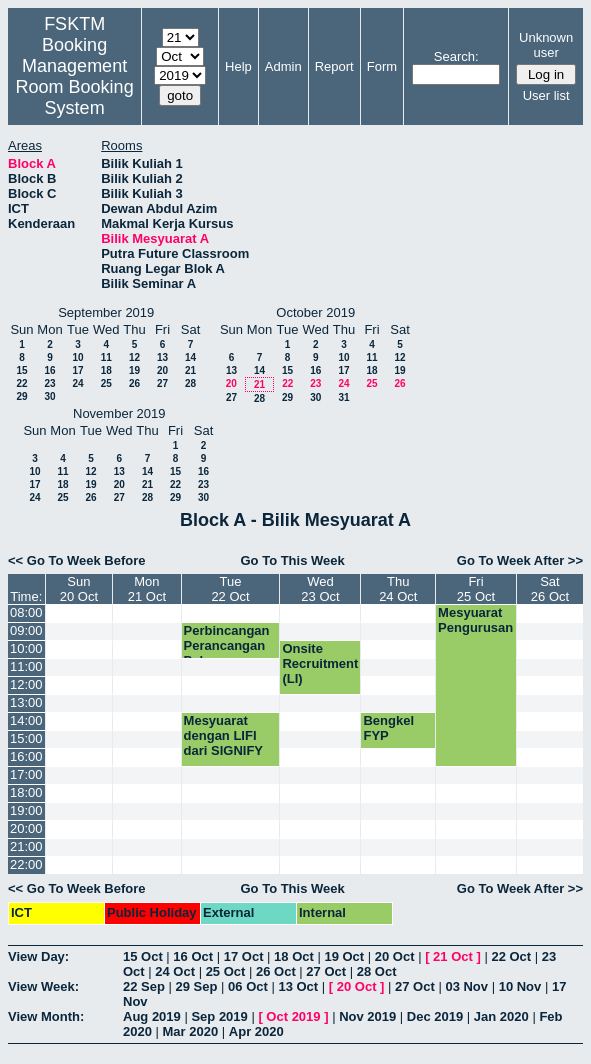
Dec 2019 (435, 1016)
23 (49, 383)
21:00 (26, 846)
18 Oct (294, 956)
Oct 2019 (293, 1016)
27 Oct (326, 971)
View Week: (43, 986)
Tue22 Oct (230, 589)
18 (106, 370)
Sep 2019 (219, 1016)
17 (77, 370)
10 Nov (520, 986)
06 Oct (248, 986)
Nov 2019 (367, 1016)
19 (134, 370)
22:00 (26, 864)
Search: (456, 56)
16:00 (26, 756)
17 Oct (244, 956)
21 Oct (453, 956)
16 (49, 370)
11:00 (26, 666)
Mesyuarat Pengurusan (475, 620)
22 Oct (511, 956)
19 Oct (344, 956)
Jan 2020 (501, 1016)
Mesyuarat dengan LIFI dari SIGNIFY (223, 735)
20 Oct (395, 956)
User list (546, 95)
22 (21, 383)
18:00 (26, 792)
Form (382, 66)
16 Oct (193, 956)
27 (162, 383)
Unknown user (546, 45)
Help (238, 66)
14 (190, 357)
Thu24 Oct (398, 589)
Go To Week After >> (520, 560)
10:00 (26, 648)
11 (106, 357)
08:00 (26, 612)
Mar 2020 (191, 1031)
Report (334, 66)
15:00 (26, 738)
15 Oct (143, 956)
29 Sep (197, 986)
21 (190, 370)
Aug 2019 (152, 1016)
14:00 (26, 720)
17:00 (26, 774)
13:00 (26, 702)
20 (162, 370)
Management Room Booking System (75, 87)
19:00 (26, 810)
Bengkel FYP (388, 728)
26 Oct (276, 971)
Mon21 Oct (147, 589)
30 (49, 396)
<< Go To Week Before (77, 560)
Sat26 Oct (550, 589)
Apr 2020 (256, 1031)
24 (77, 383)
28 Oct (377, 971)
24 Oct (175, 971)
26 (134, 383)
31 (343, 397)
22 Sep (144, 986)
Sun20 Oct (79, 589)
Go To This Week (292, 560)
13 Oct (298, 986)
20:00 (26, 828)
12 (134, 357)
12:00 (26, 684)
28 (190, 383)
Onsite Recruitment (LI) (320, 663)
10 (77, 357)
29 (21, 396)
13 (162, 357)
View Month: (46, 1016)
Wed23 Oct (320, 589)
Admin (283, 66)
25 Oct (226, 971)
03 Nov (466, 986)
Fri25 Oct (476, 589)
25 (106, 383)
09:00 (26, 630)
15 (21, 370)
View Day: (38, 956)
